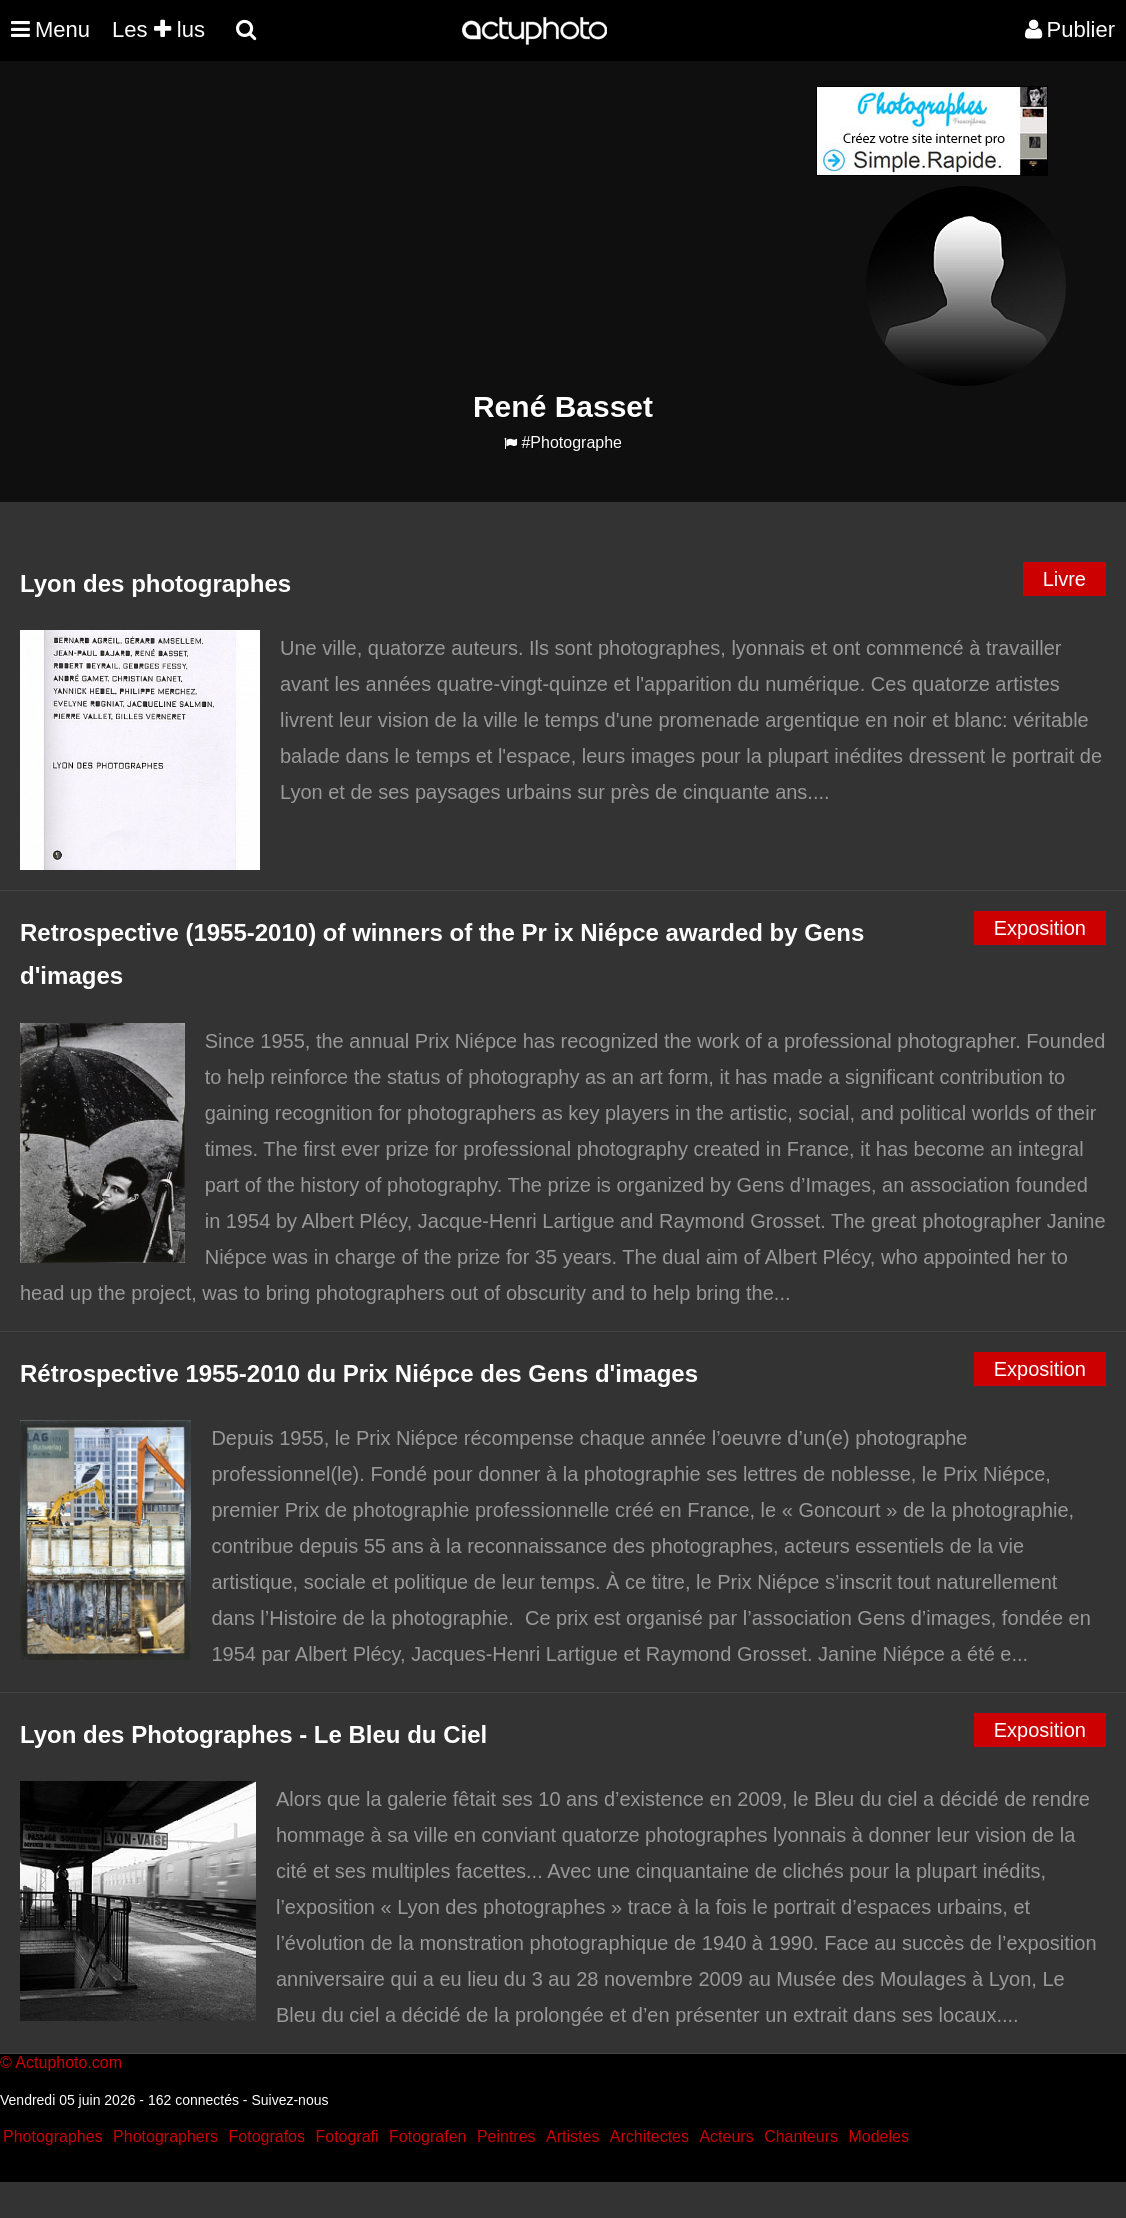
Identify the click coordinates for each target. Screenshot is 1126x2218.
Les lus (158, 29)
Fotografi (346, 2136)
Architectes (649, 2136)
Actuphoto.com (68, 2062)
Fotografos (267, 2136)
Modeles (878, 2136)
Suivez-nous (289, 2100)
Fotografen (427, 2136)
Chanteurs (801, 2136)
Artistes (572, 2136)
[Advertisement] (442, 226)
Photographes (53, 2136)
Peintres (506, 2136)
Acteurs (726, 2136)
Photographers (165, 2136)
